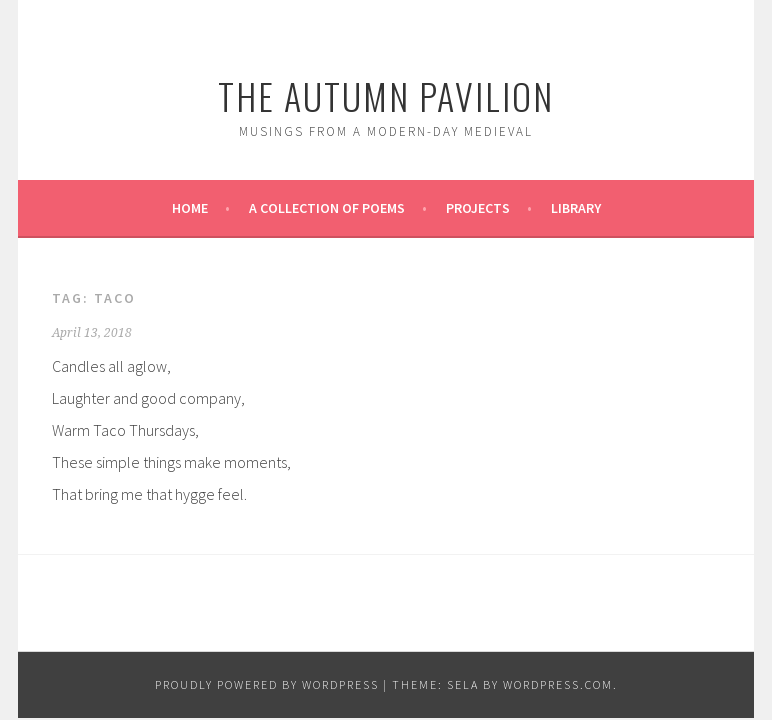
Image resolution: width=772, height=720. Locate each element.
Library (576, 208)
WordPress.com (558, 684)
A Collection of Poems (327, 208)
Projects (478, 208)
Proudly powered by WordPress (267, 684)
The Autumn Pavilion (386, 95)
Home (190, 208)
